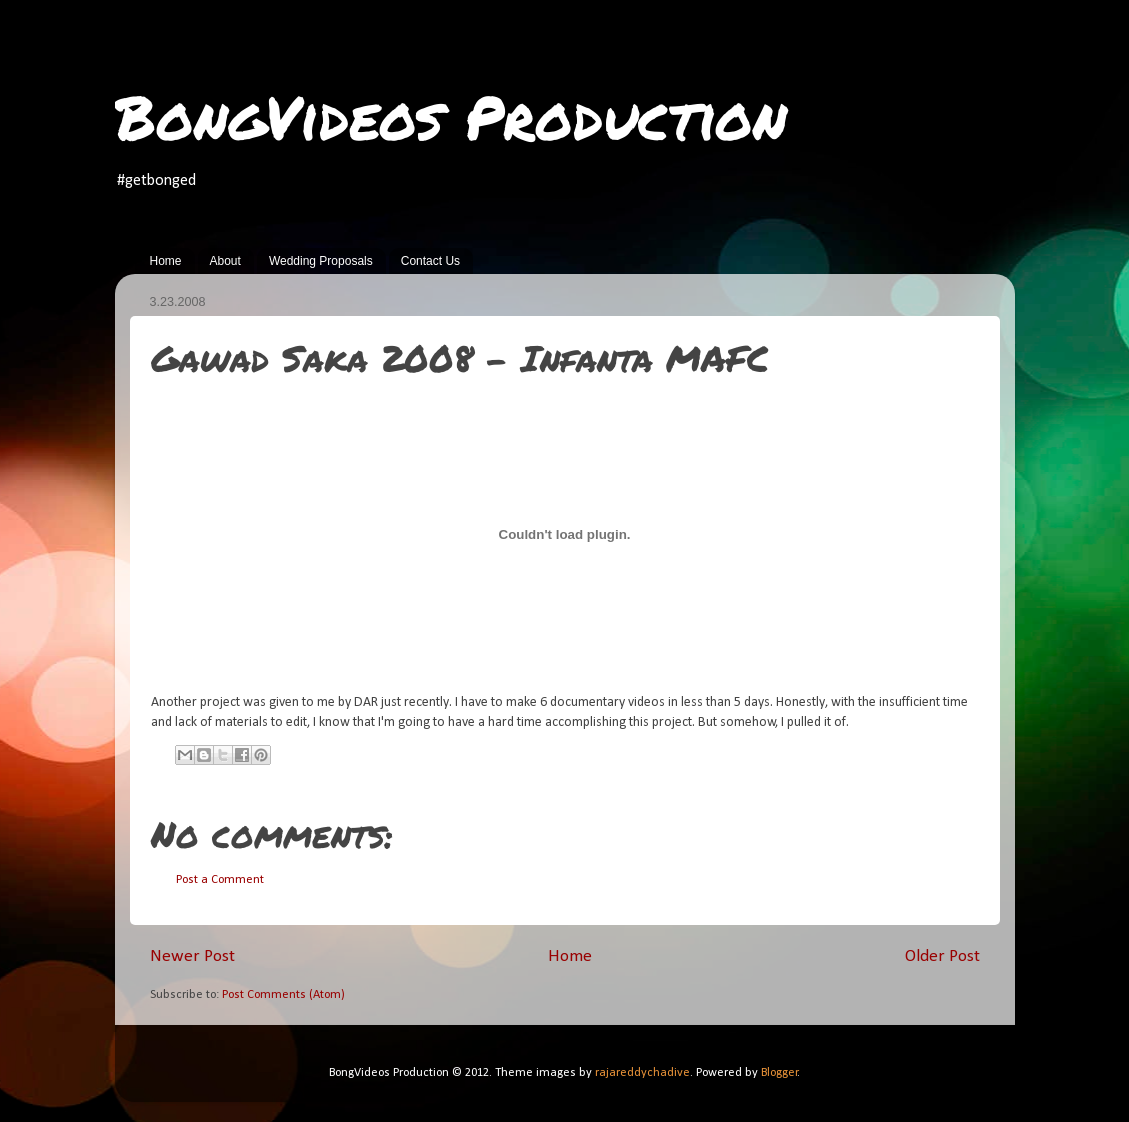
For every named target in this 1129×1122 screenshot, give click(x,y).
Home (166, 261)
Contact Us (430, 261)
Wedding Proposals (321, 261)
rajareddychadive (642, 1073)
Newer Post (192, 956)
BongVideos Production (451, 116)
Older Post (942, 956)
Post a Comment (220, 880)
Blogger (779, 1073)
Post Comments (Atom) (283, 995)
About (225, 261)
